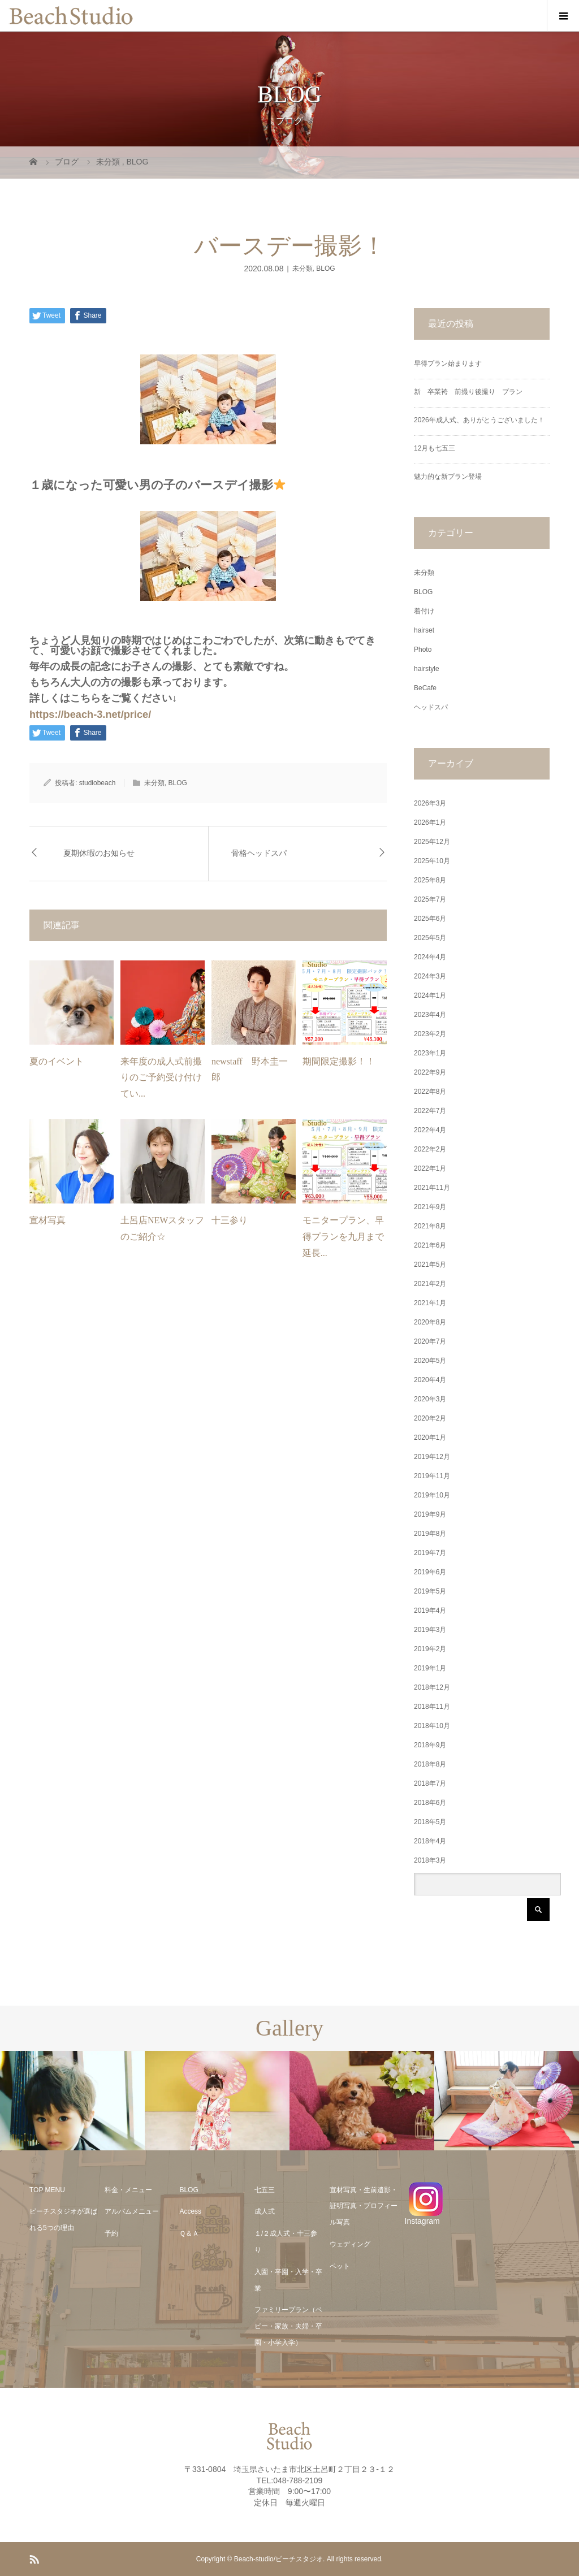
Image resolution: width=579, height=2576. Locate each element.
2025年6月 (430, 919)
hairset (424, 630)
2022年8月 (430, 1092)
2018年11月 (432, 1707)
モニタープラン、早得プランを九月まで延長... (343, 1236)
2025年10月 (432, 861)
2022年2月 (430, 1149)
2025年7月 (430, 899)
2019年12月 (432, 1457)
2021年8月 (430, 1226)
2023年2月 (430, 1034)
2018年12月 (432, 1687)
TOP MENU (47, 2190)
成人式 (264, 2211)
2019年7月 (430, 1553)
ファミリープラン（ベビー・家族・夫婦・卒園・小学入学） (288, 2326)
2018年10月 (432, 1726)
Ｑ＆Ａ (189, 2233)
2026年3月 (430, 803)
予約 (111, 2233)
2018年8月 (430, 1764)
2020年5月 (430, 1361)
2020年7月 (430, 1341)
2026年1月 (430, 822)
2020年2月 (430, 1418)
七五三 (264, 2190)
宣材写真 (47, 1220)
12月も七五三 (434, 448)
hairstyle (426, 669)
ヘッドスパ (431, 707)
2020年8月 (430, 1322)
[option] (72, 2101)
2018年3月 (430, 1860)
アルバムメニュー (132, 2211)
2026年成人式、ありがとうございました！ (479, 420)
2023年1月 (430, 1053)
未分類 (302, 268)
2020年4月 (430, 1380)
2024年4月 (430, 957)
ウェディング (350, 2244)
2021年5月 (430, 1264)
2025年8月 (430, 880)
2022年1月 (430, 1168)
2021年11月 (432, 1188)
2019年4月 (430, 1610)
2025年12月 (432, 842)
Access (190, 2211)
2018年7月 (430, 1783)
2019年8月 (430, 1534)
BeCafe (425, 688)
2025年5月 (430, 938)
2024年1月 (430, 995)
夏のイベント (56, 1061)
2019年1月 (430, 1668)
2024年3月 (430, 976)
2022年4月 (430, 1130)
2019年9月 (430, 1514)
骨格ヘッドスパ (259, 853)
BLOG (325, 268)
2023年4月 (430, 1015)
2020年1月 (430, 1437)
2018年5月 (430, 1822)
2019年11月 (432, 1476)
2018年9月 (430, 1745)
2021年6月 (430, 1245)
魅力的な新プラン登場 (448, 476)
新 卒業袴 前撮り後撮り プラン (471, 392)
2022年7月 (430, 1111)
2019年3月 (430, 1630)
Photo (422, 649)
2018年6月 (430, 1803)
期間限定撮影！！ (339, 1061)
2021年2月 (430, 1284)
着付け (424, 611)
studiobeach (97, 783)
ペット (340, 2266)
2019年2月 (430, 1649)
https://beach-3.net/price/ (90, 714)
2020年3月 (430, 1399)
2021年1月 (430, 1303)
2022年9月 (430, 1072)
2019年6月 (430, 1572)
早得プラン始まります (448, 363)
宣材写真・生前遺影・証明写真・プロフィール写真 (363, 2206)
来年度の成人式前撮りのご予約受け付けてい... (161, 1078)
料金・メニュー (128, 2190)
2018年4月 (430, 1841)
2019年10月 (432, 1495)
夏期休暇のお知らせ (99, 853)
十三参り (229, 1220)
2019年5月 (430, 1591)
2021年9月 (430, 1207)
